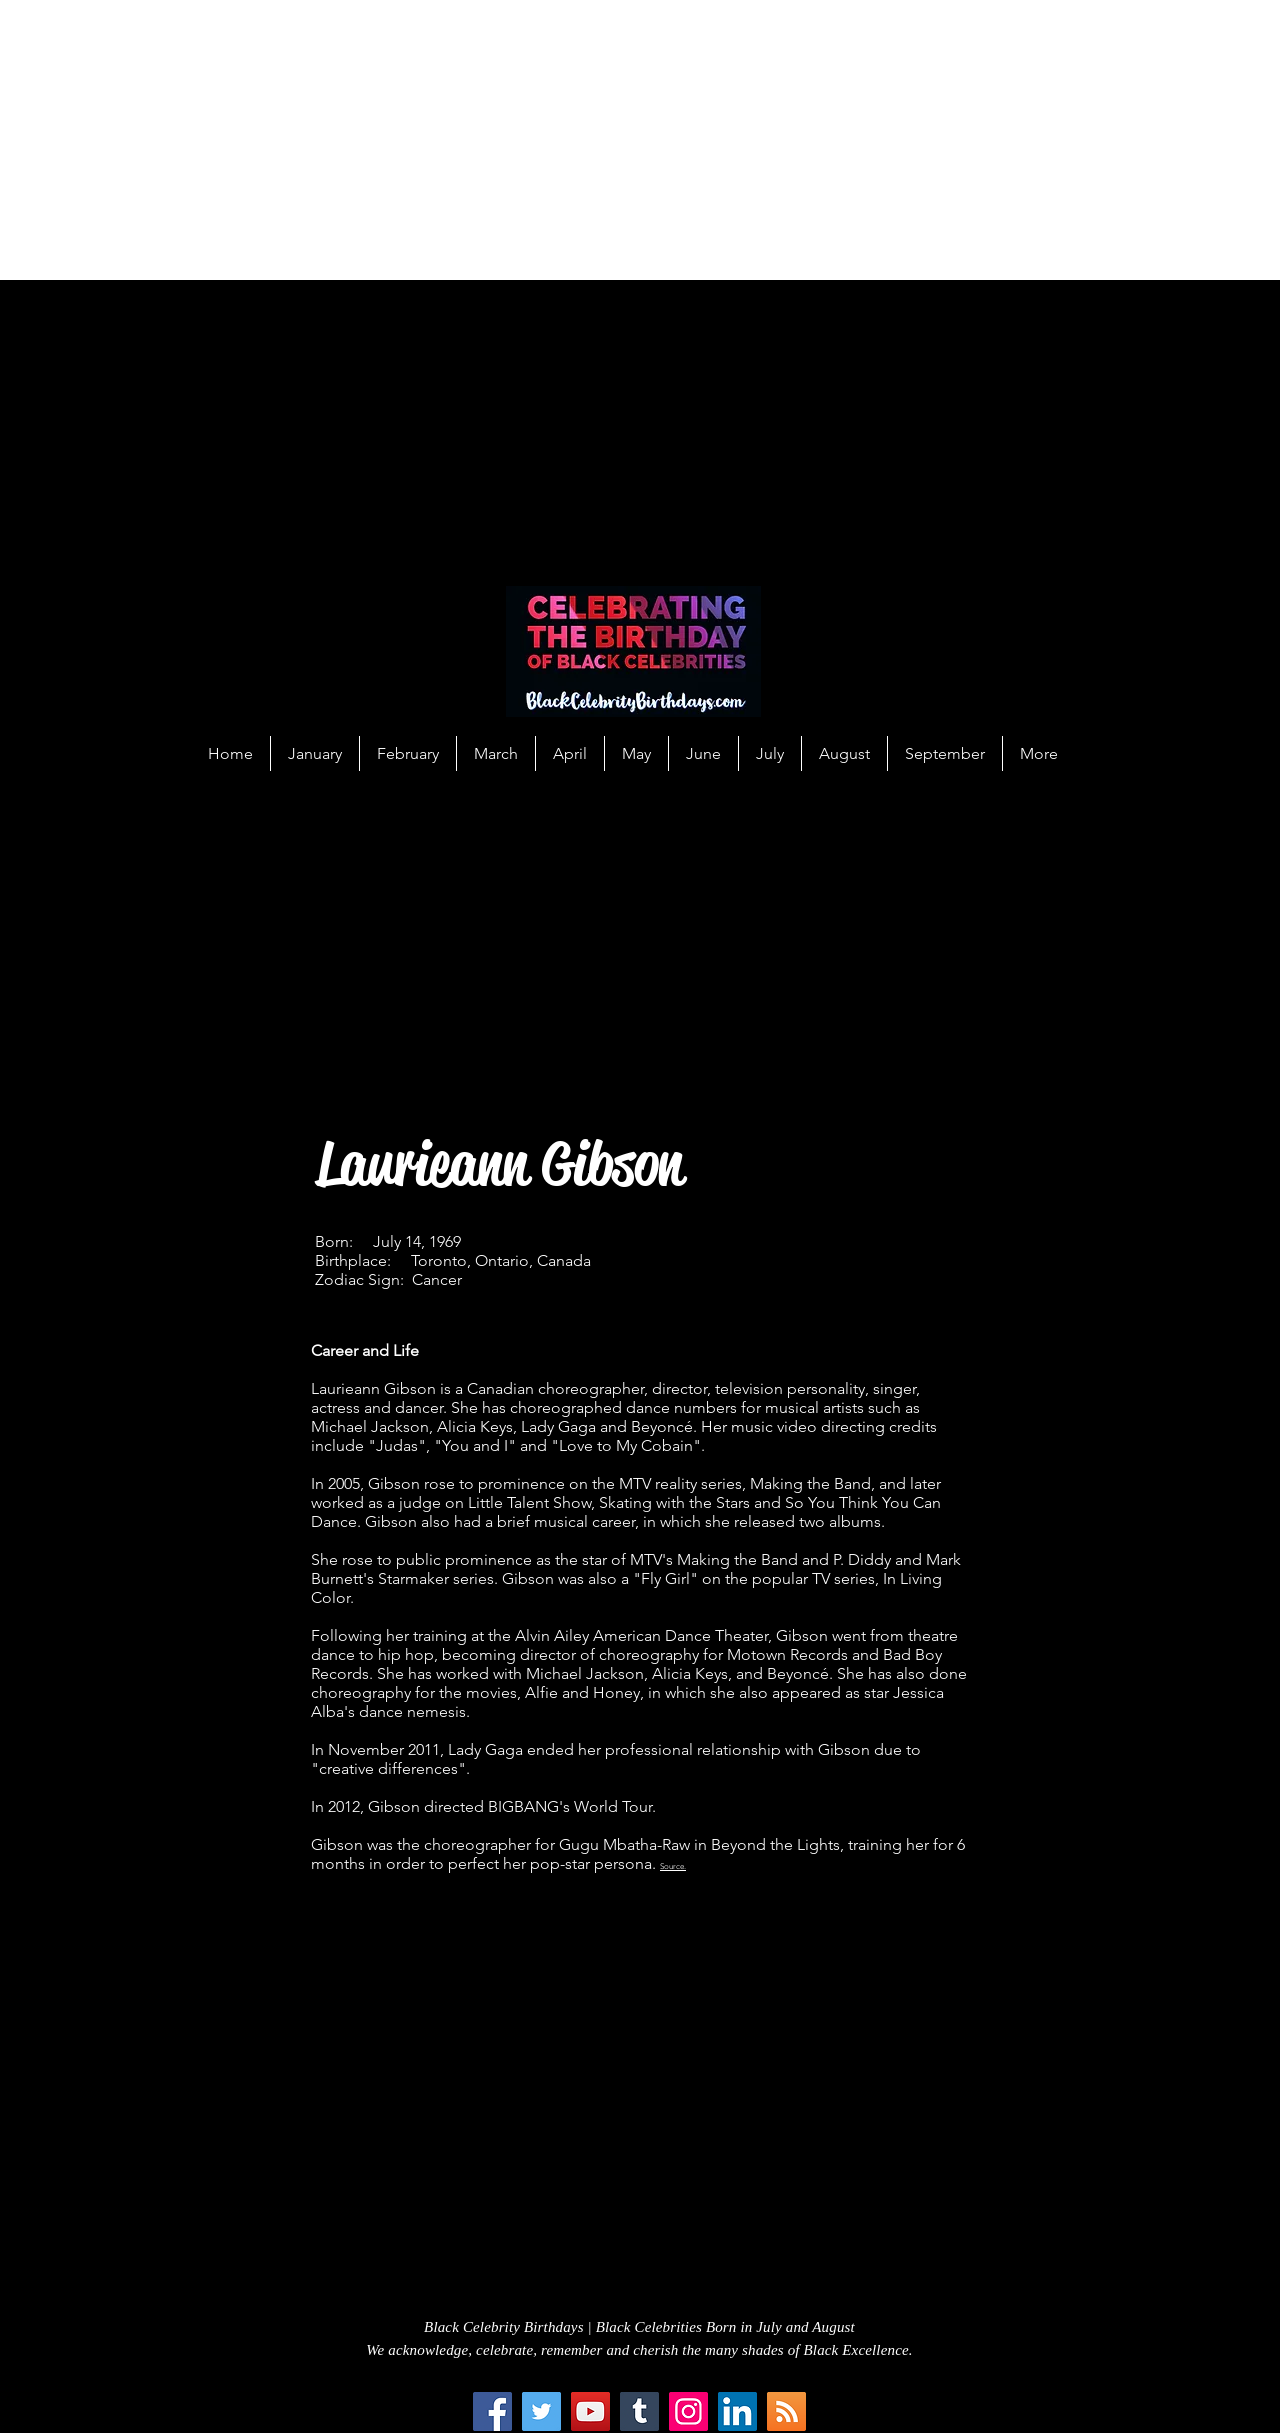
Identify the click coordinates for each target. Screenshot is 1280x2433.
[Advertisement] (600, 140)
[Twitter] (541, 2411)
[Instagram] (688, 2411)
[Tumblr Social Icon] (639, 2411)
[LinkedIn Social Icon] (737, 2411)
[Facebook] (492, 2411)
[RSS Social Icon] (786, 2411)
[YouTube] (590, 2411)
